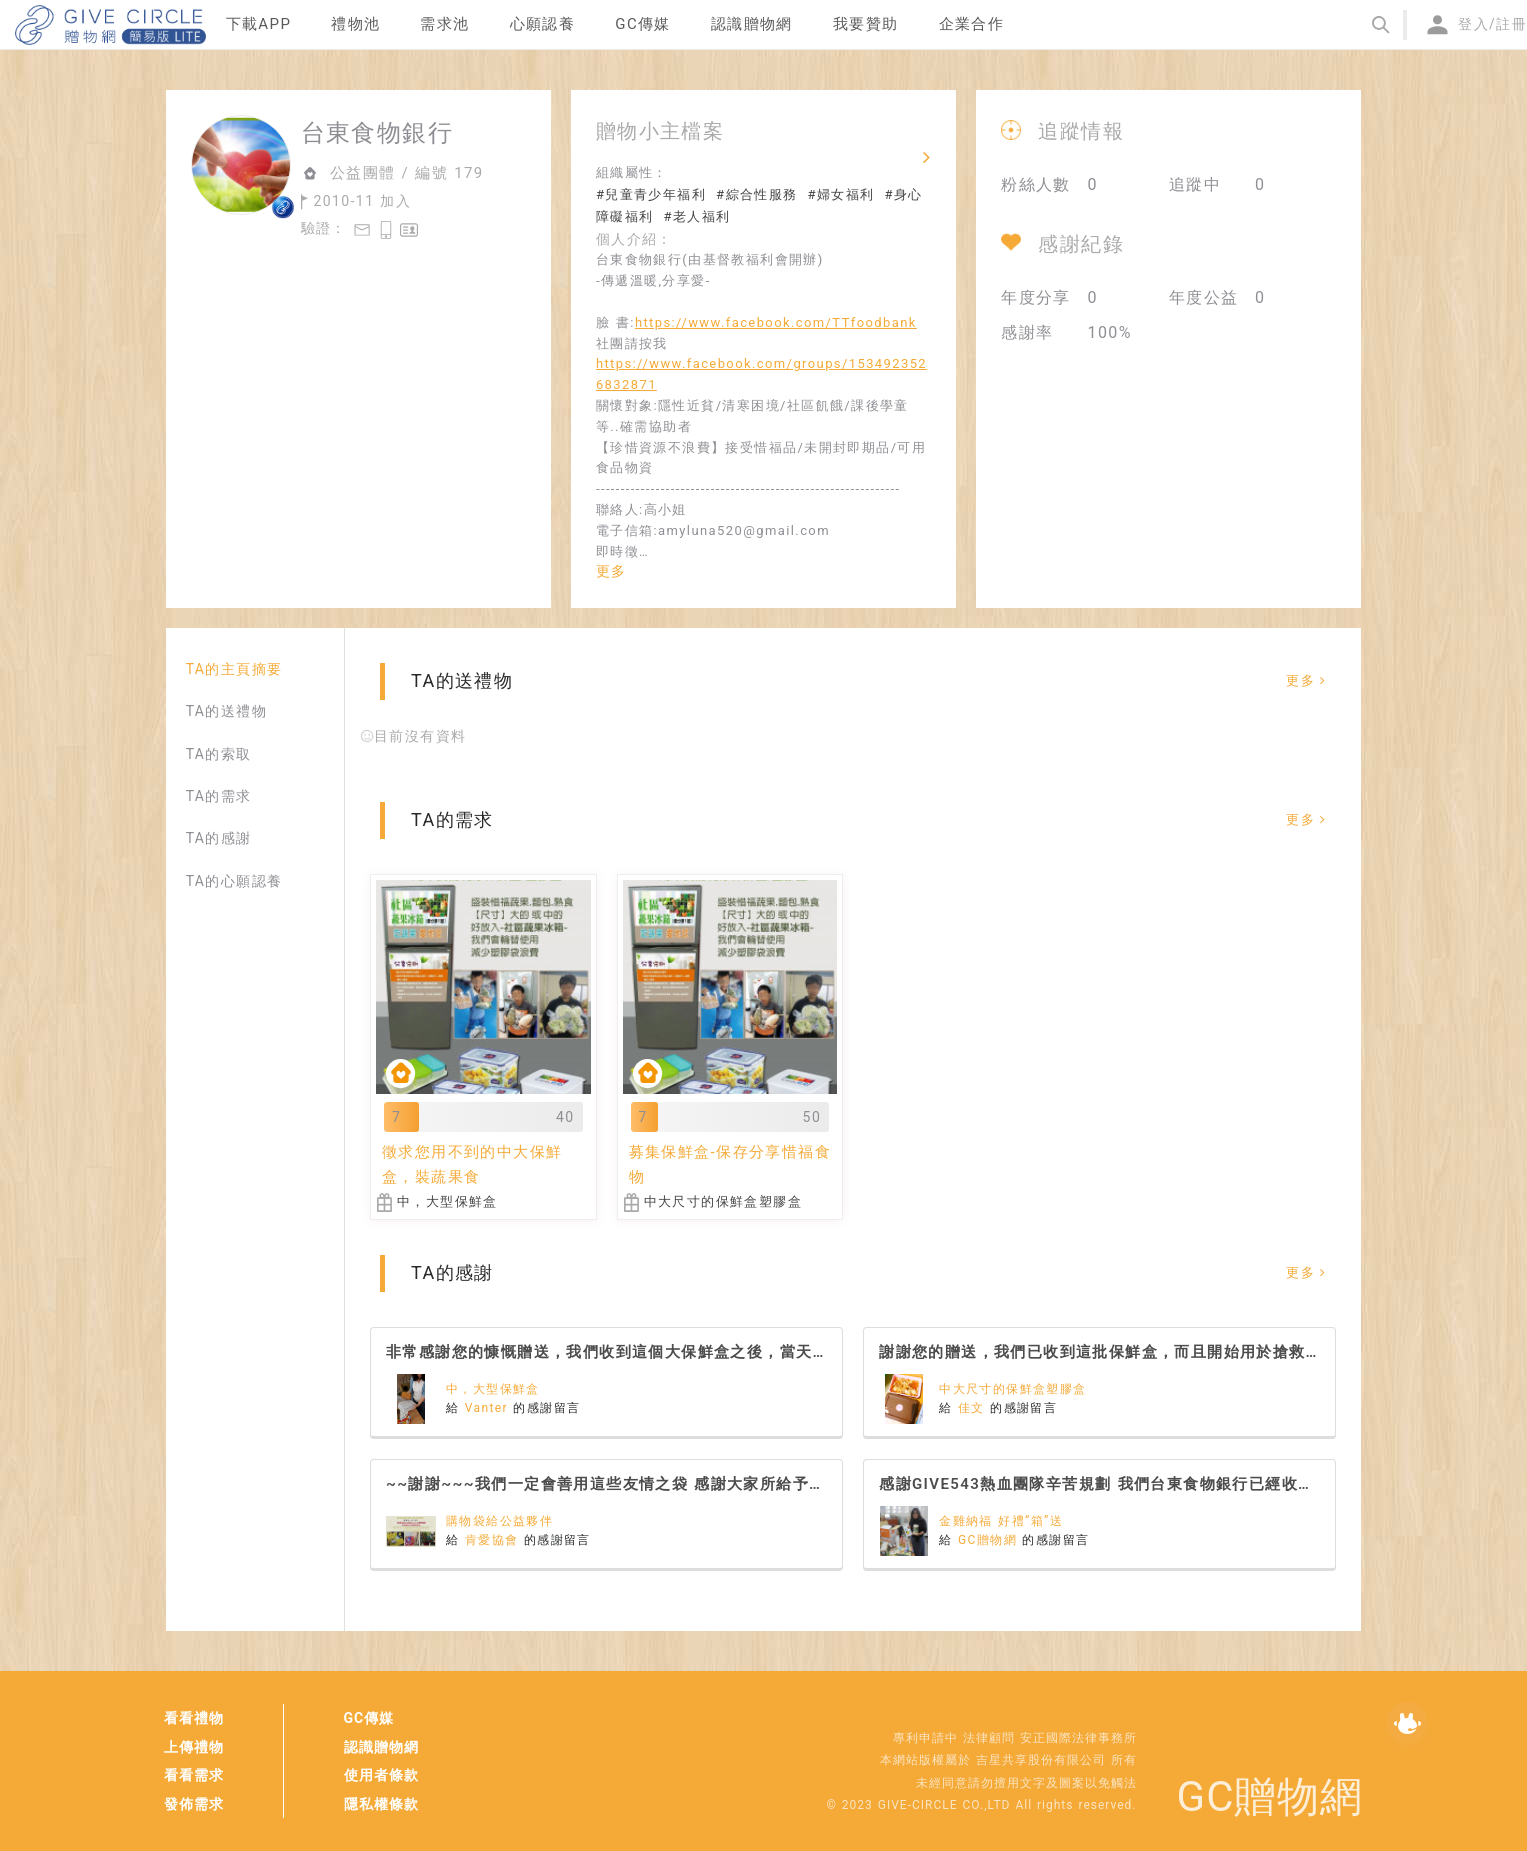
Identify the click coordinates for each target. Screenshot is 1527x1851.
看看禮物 (194, 1718)
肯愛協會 (494, 1540)
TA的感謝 (219, 838)
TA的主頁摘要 (234, 669)
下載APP (259, 24)
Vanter (489, 1408)
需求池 (444, 24)
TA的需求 (219, 796)
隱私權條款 (381, 1804)
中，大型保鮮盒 (493, 1389)
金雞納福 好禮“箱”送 (1001, 1521)
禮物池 (355, 24)
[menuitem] (259, 25)
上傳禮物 (194, 1747)
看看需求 (194, 1775)
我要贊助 (866, 24)
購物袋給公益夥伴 (499, 1521)
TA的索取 (219, 754)
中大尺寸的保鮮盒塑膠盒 (1012, 1389)
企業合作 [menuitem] (972, 24)
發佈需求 (194, 1804)
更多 (611, 571)
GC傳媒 (369, 1718)
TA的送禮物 (226, 711)
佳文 (974, 1408)
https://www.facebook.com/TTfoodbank (776, 322)
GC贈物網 (990, 1540)
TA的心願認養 (234, 881)
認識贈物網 (381, 1747)
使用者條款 (381, 1775)
